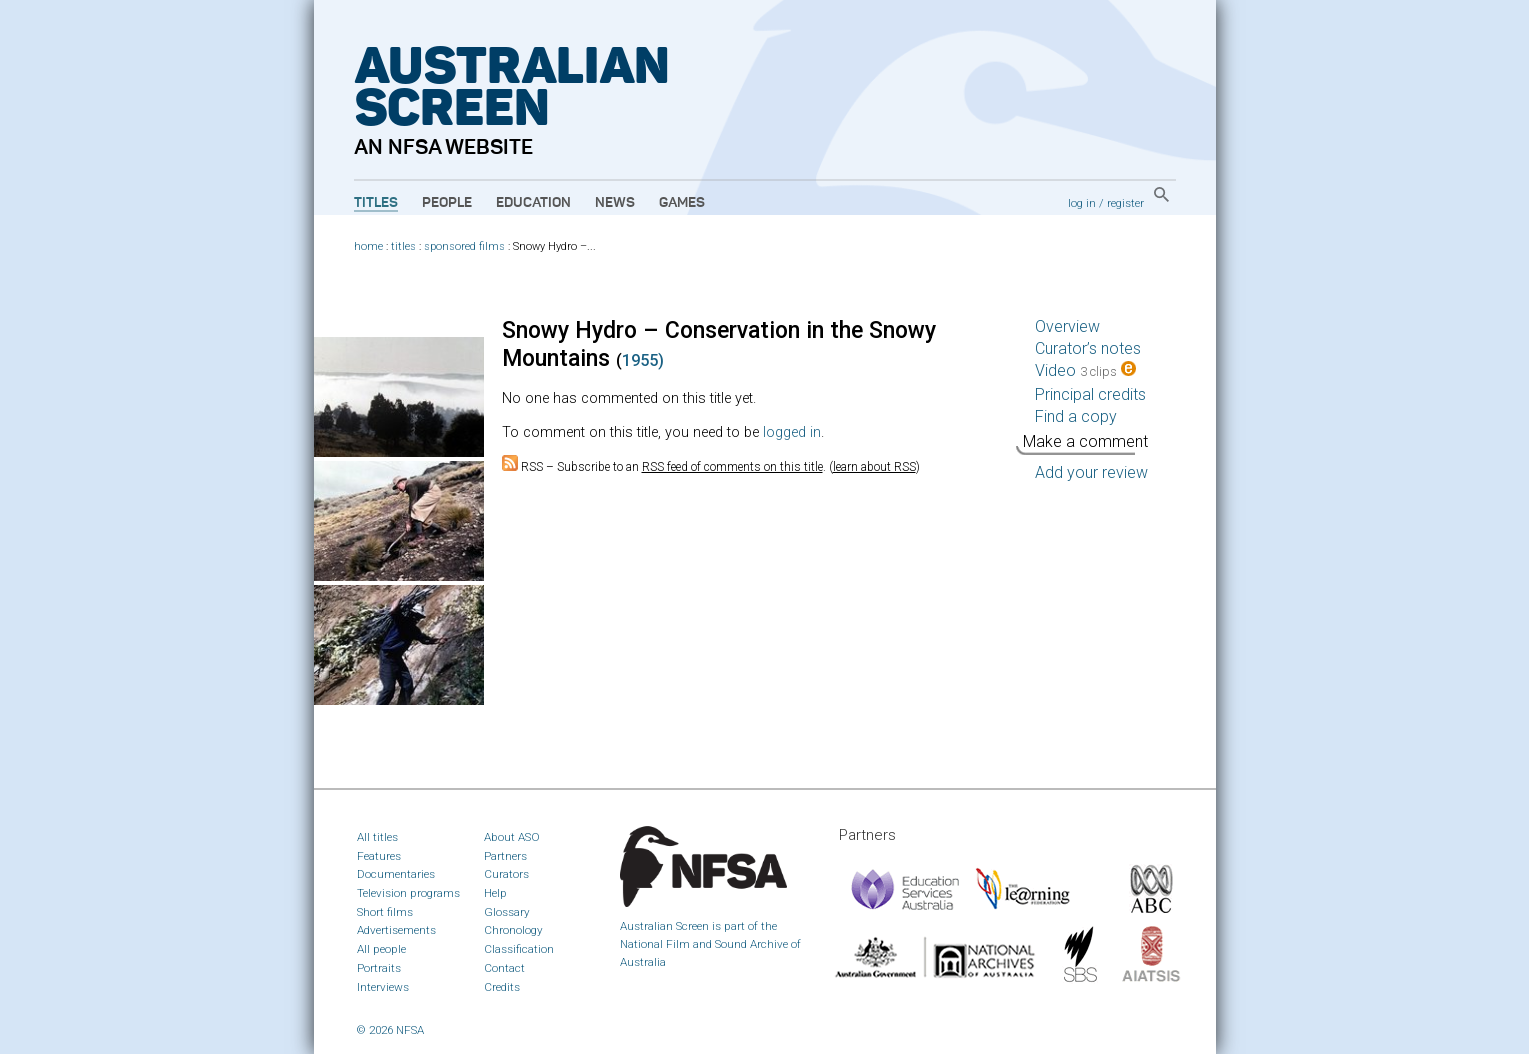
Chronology (513, 930)
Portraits (379, 968)
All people (381, 949)
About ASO (512, 837)
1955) (643, 360)
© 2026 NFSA (390, 1030)
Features (379, 856)
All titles (377, 837)
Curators (506, 874)
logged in (792, 432)
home (368, 246)
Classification (519, 949)
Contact (504, 968)
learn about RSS (874, 467)
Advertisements (396, 930)
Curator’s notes (1088, 348)
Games (682, 203)
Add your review (1091, 472)
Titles (376, 203)
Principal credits (1090, 394)
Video (1085, 370)
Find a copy (1076, 416)
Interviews (383, 987)
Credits (502, 987)
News (615, 203)
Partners (505, 856)
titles (403, 246)
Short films (385, 912)
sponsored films (464, 246)
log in (1082, 203)
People (447, 203)
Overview (1067, 326)
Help (495, 893)
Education (533, 203)
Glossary (507, 912)
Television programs (408, 893)
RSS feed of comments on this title (732, 467)
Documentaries (396, 874)
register (1125, 203)
